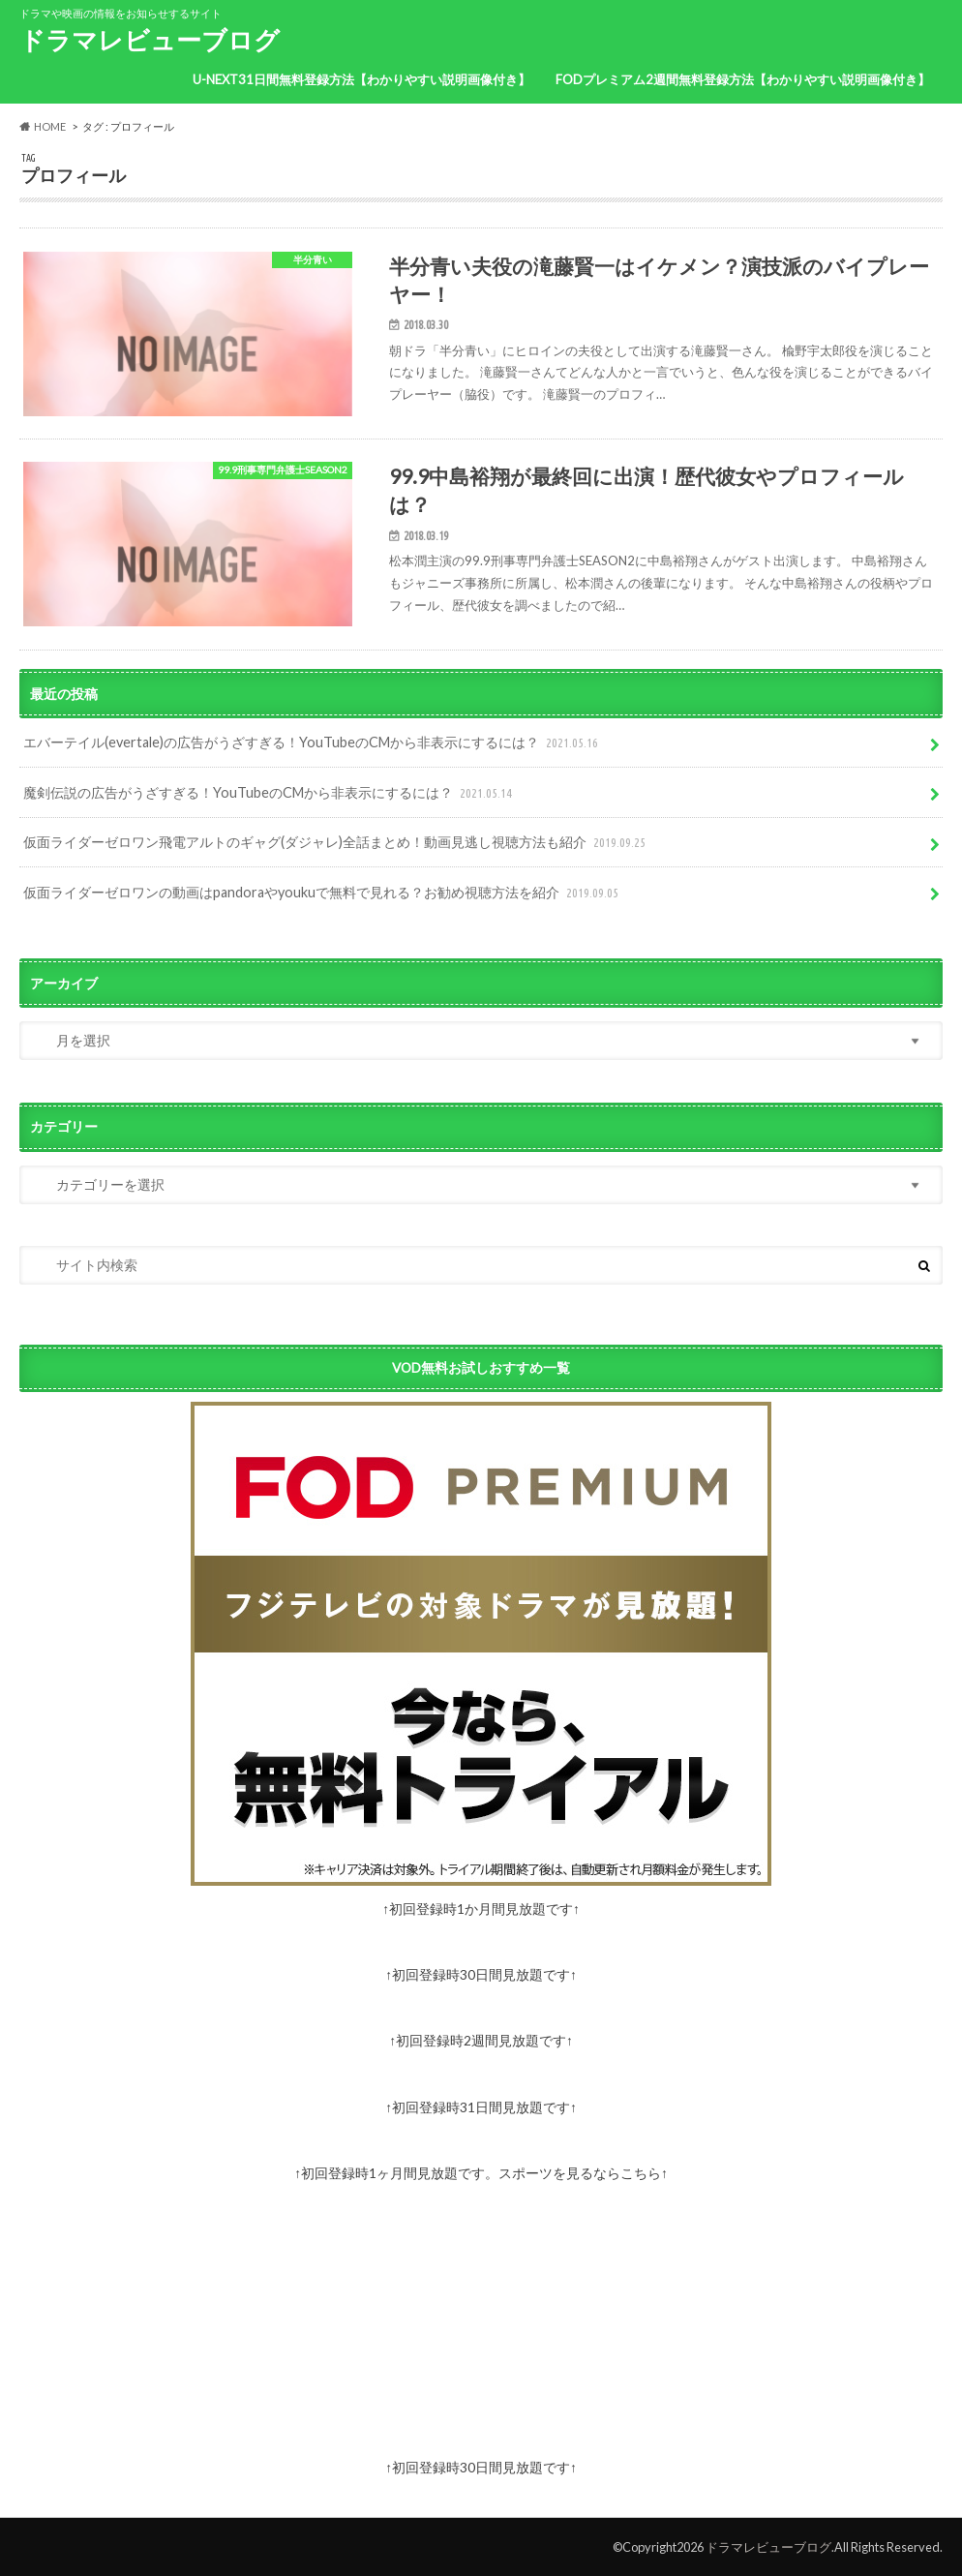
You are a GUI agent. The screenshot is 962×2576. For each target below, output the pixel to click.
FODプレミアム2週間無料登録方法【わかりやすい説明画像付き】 (743, 79)
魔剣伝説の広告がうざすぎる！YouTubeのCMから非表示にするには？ (269, 793)
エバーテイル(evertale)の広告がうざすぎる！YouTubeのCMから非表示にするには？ (312, 743)
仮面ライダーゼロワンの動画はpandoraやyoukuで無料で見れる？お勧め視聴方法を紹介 (322, 893)
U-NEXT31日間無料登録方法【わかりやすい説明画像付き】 (361, 79)
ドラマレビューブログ (149, 39)
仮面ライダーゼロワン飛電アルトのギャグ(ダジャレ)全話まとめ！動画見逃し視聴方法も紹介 (336, 842)
